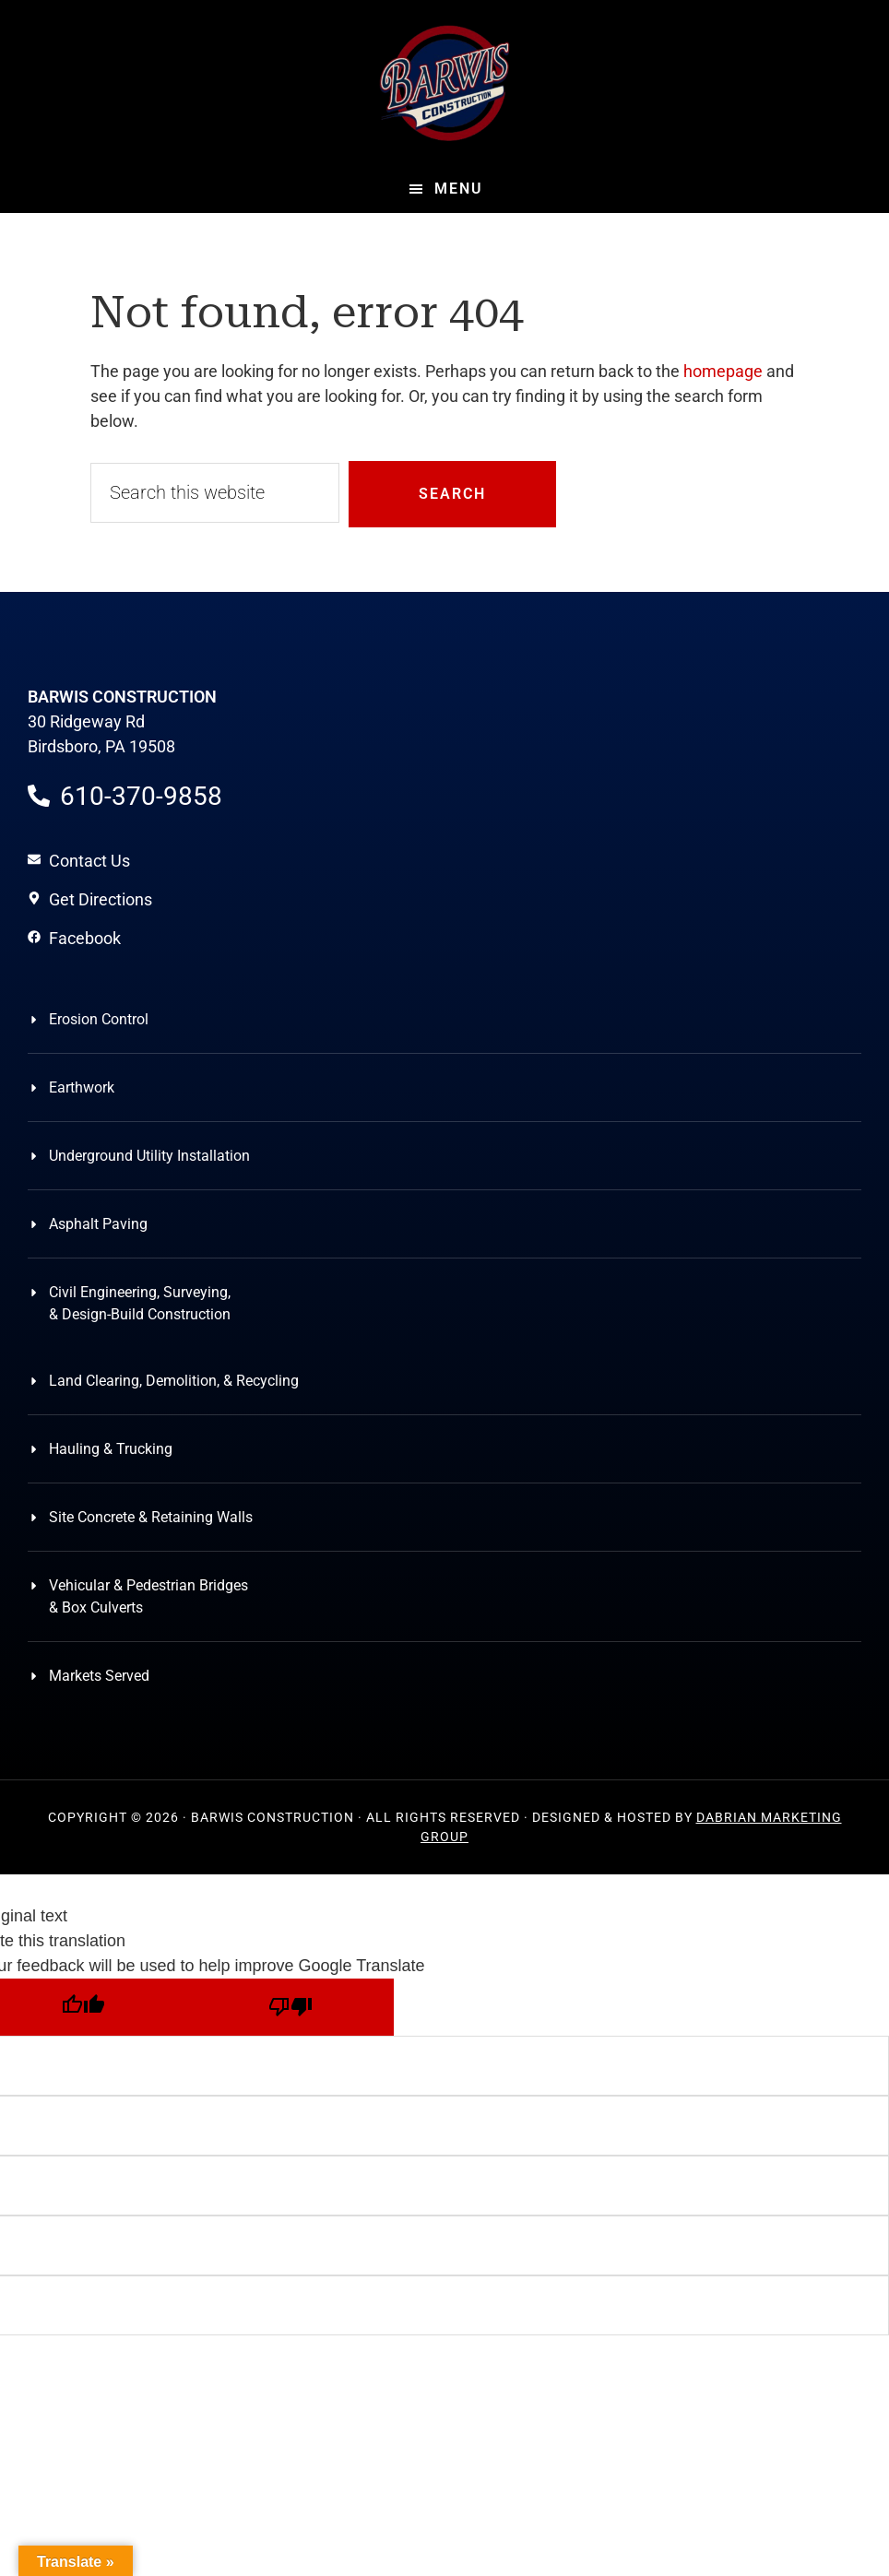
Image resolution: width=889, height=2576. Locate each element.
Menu (458, 188)
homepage (723, 371)
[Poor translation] (290, 2007)
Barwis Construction (444, 83)
